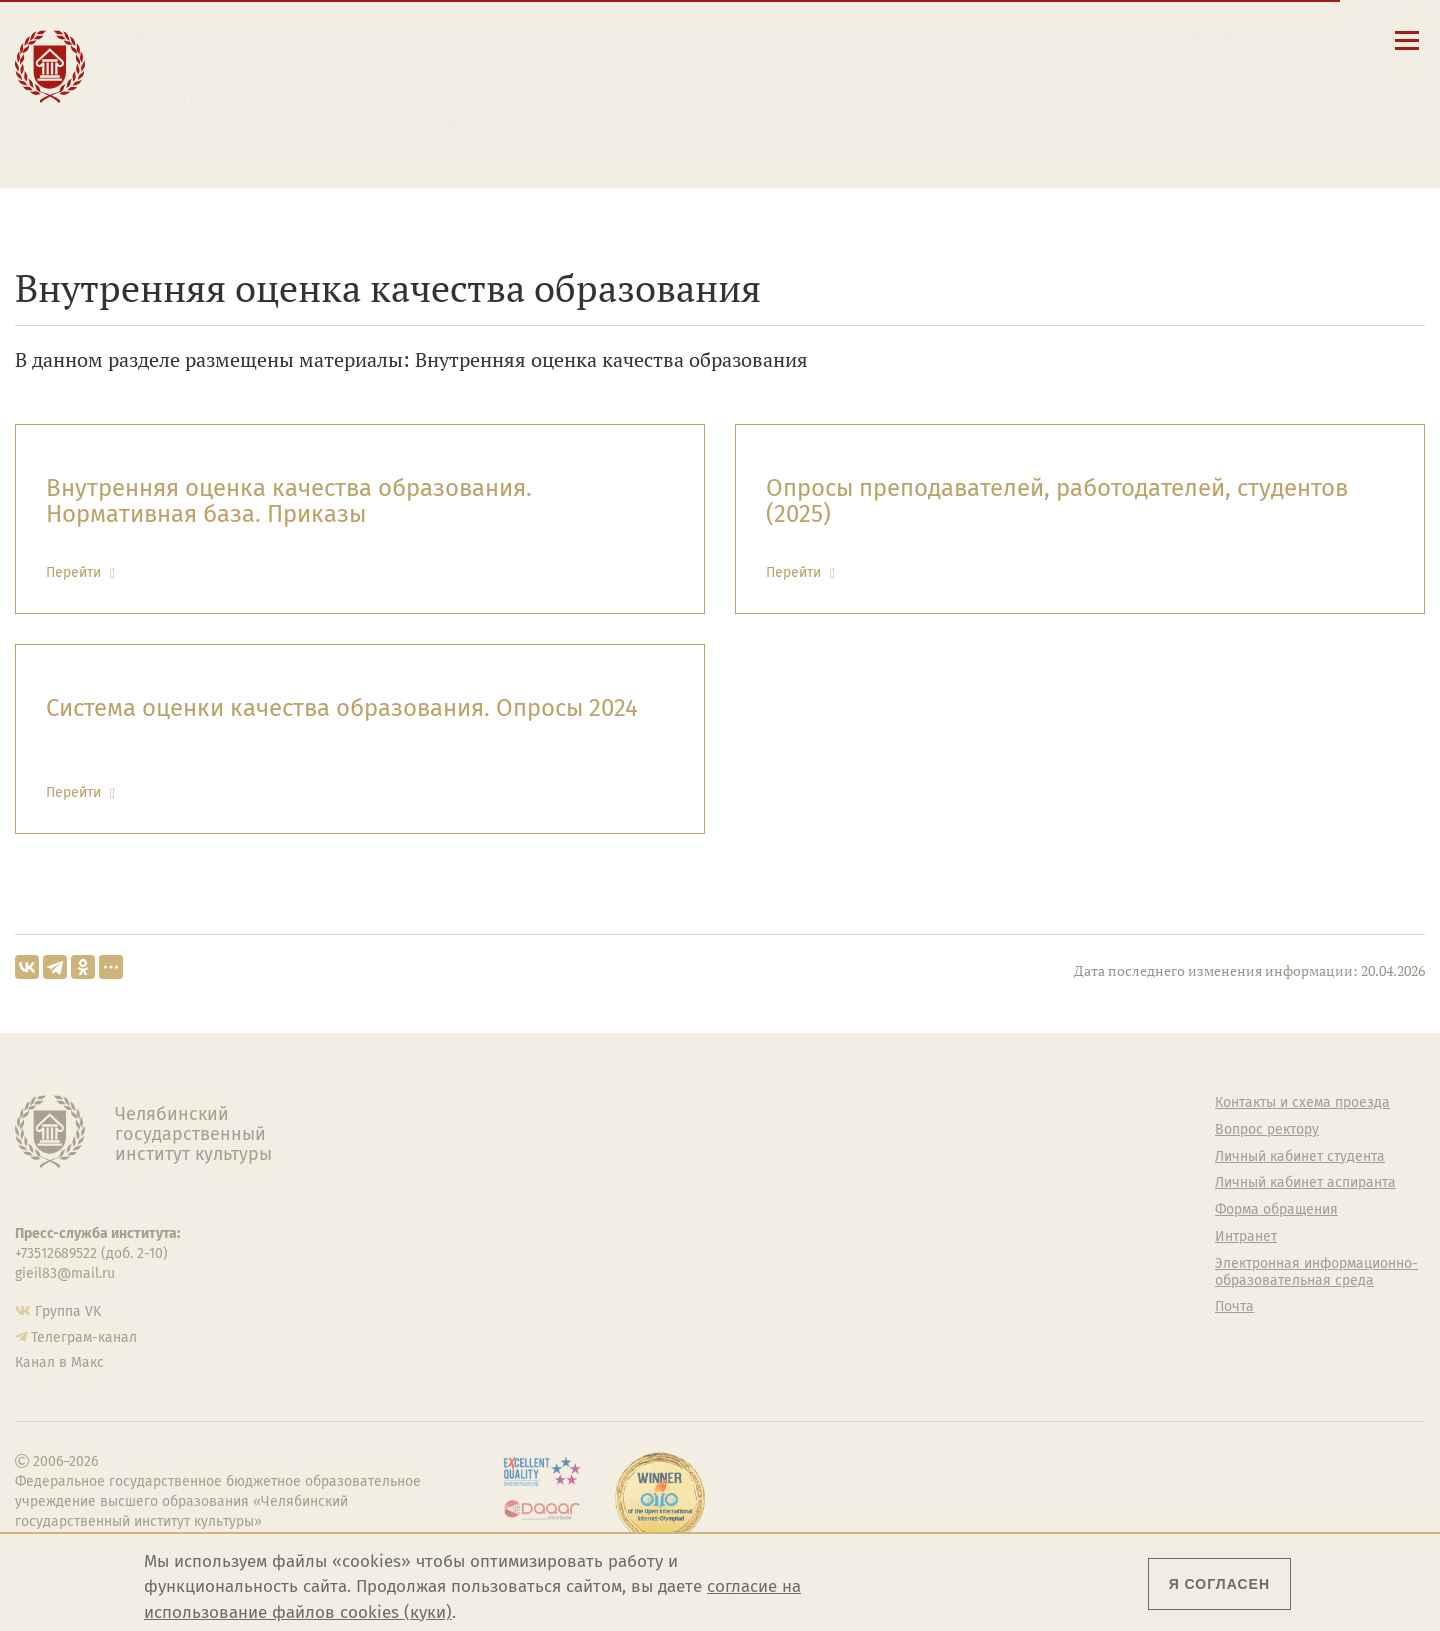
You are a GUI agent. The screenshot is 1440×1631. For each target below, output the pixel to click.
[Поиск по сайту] (1162, 39)
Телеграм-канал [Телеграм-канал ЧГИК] (84, 1337)
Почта (1234, 1307)
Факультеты (534, 1183)
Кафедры (525, 1210)
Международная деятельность (207, 131)
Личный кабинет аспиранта (825, 113)
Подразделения (547, 1157)
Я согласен (1219, 1584)
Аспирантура (537, 1237)
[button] (1128, 39)
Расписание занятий (802, 75)
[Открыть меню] (1407, 51)
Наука (161, 80)
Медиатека (531, 1264)
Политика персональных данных (935, 1315)
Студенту (415, 58)
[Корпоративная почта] (1195, 39)
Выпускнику (430, 80)
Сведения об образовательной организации (881, 37)
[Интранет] (1229, 39)
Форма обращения (1276, 1210)
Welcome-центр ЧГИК (925, 1130)
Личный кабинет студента (820, 94)
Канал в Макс (59, 1362)
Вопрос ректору (1267, 1130)
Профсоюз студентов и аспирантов (930, 1218)
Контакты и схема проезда (822, 56)
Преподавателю (444, 101)
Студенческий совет (920, 1254)
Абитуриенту (431, 37)
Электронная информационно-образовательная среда (894, 139)
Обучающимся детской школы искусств (478, 131)
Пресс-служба (541, 1291)
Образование (192, 58)
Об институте (538, 1103)
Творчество (188, 101)
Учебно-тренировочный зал (947, 1157)
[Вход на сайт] (1263, 39)
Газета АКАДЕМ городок (932, 1281)
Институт (176, 37)
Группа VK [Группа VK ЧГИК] (68, 1311)
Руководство (536, 1130)
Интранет (1246, 1237)
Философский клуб (917, 1183)
